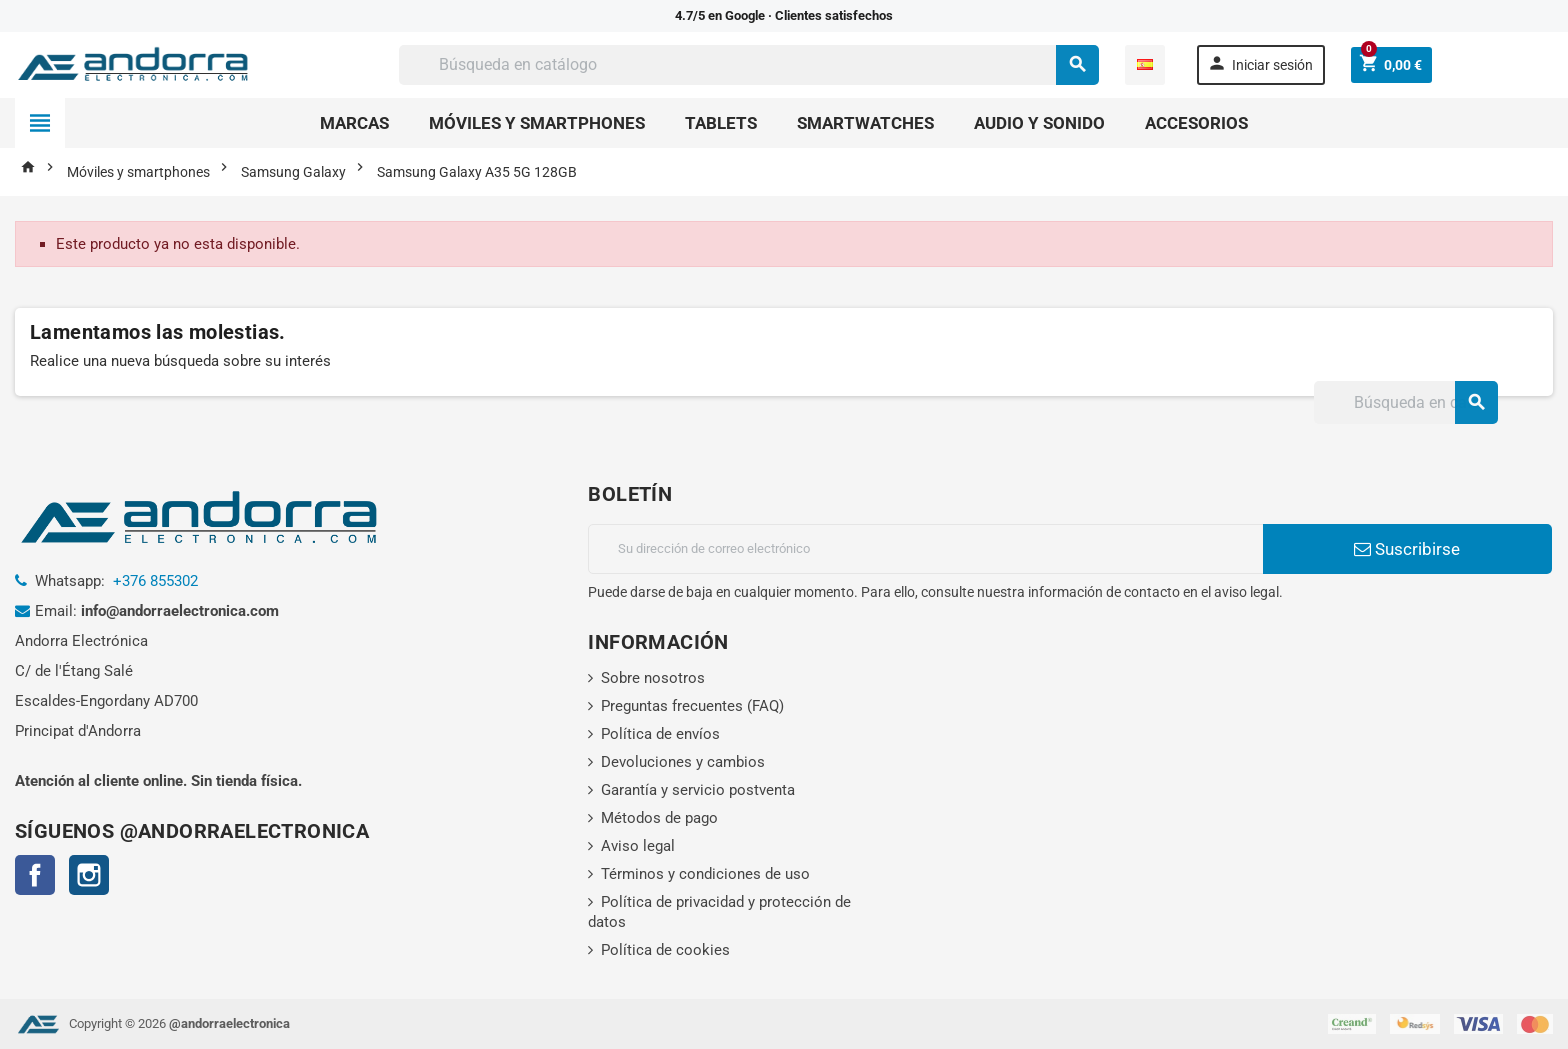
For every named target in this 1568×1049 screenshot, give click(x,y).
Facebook (35, 875)
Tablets (721, 123)
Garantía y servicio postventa (698, 790)
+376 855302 (155, 581)
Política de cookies (665, 950)
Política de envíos (660, 734)
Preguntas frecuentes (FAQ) (692, 706)
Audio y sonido (1039, 123)
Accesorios (1196, 123)
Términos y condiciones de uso (705, 874)
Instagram (89, 875)
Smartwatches (865, 123)
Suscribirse (1407, 549)
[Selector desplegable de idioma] (1145, 65)
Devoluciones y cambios (683, 762)
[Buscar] (749, 65)
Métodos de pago (659, 818)
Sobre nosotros (653, 678)
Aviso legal (638, 846)
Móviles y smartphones (537, 123)
